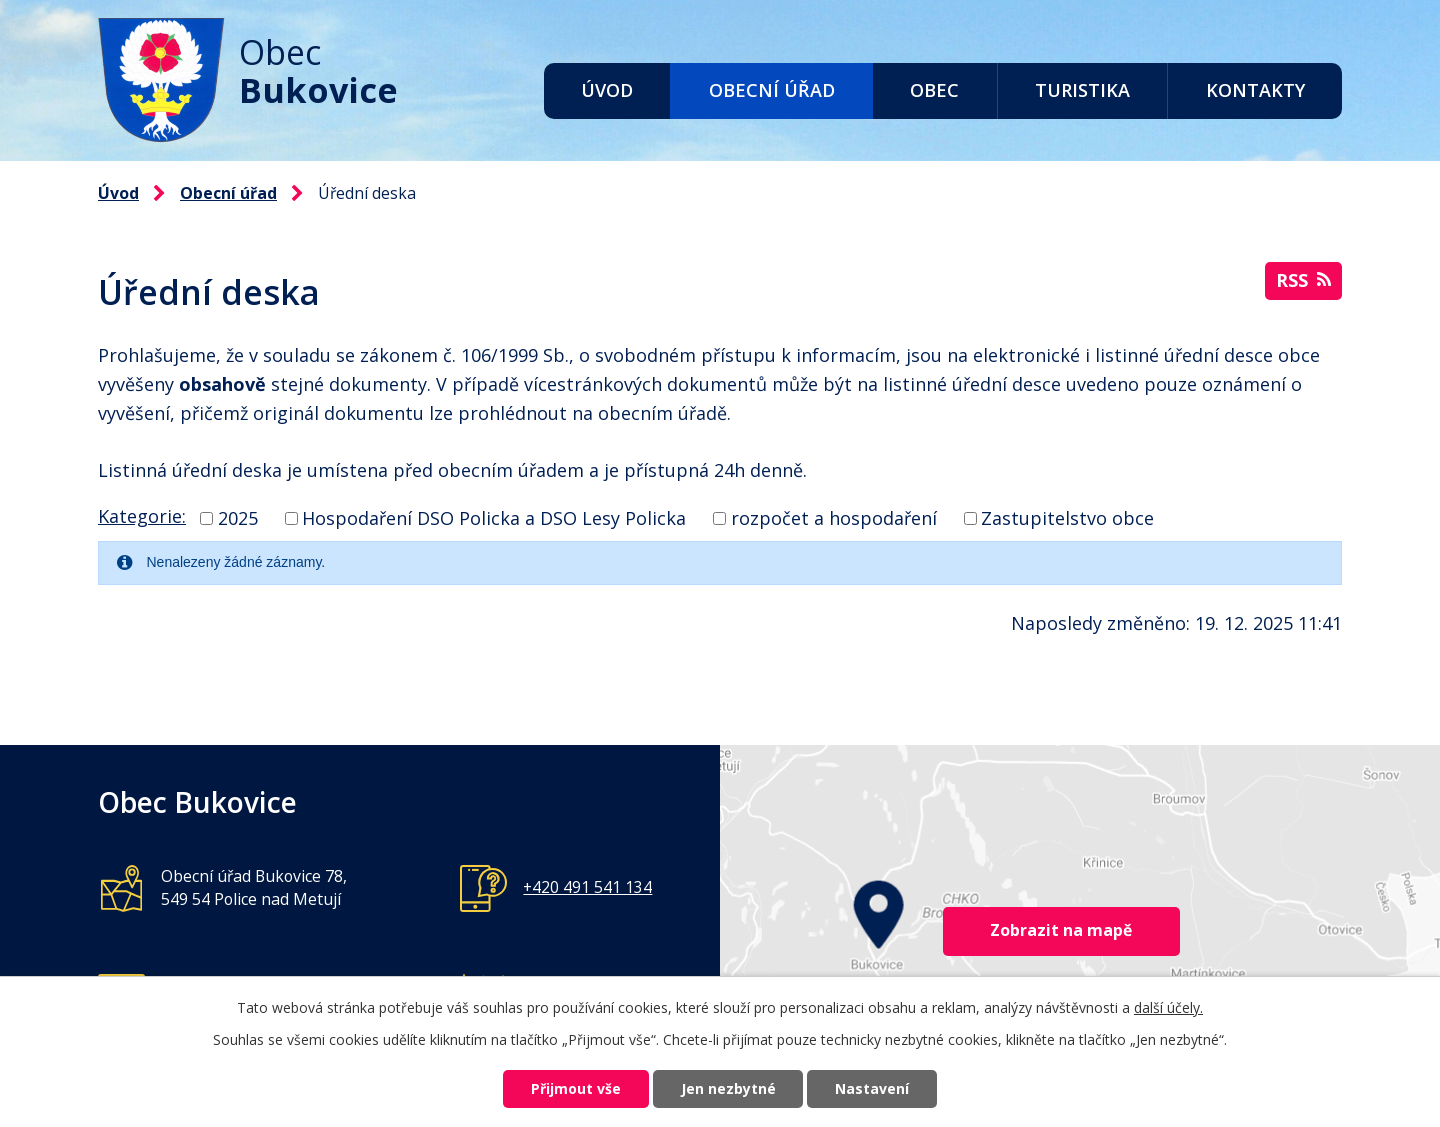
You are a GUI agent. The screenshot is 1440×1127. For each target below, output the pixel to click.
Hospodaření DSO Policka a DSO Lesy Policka (494, 518)
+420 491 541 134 (587, 887)
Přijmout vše (576, 1089)
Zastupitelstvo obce (1067, 518)
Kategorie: (142, 516)
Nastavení (873, 1089)
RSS (1303, 280)
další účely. (1168, 1006)
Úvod (607, 90)
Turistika (1082, 90)
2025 (238, 518)
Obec (934, 90)
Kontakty (1255, 90)
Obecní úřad (772, 90)
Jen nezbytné (728, 1089)
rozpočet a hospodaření (834, 518)
